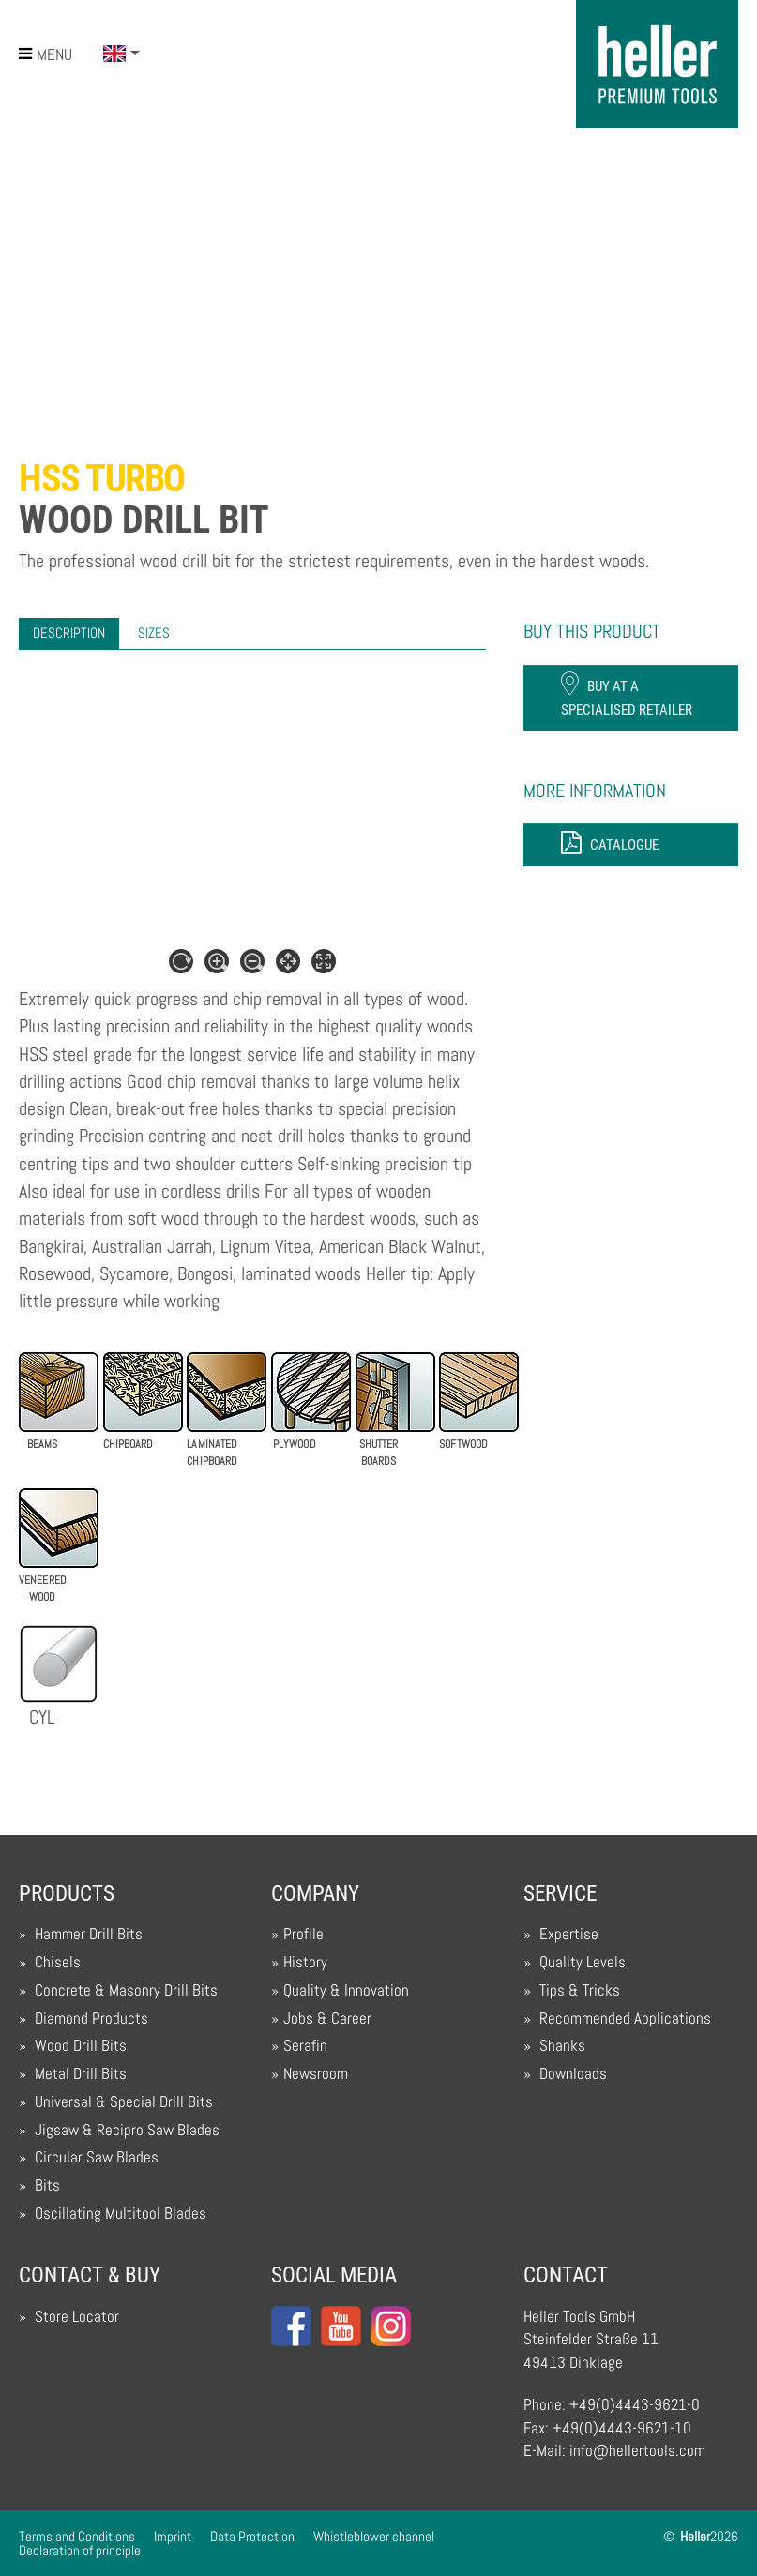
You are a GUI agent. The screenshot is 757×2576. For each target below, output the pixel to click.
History (305, 1962)
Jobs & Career (327, 2018)
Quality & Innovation (346, 1990)
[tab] (69, 633)
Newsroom (315, 2074)
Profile (303, 1934)
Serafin (305, 2046)
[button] (121, 54)
